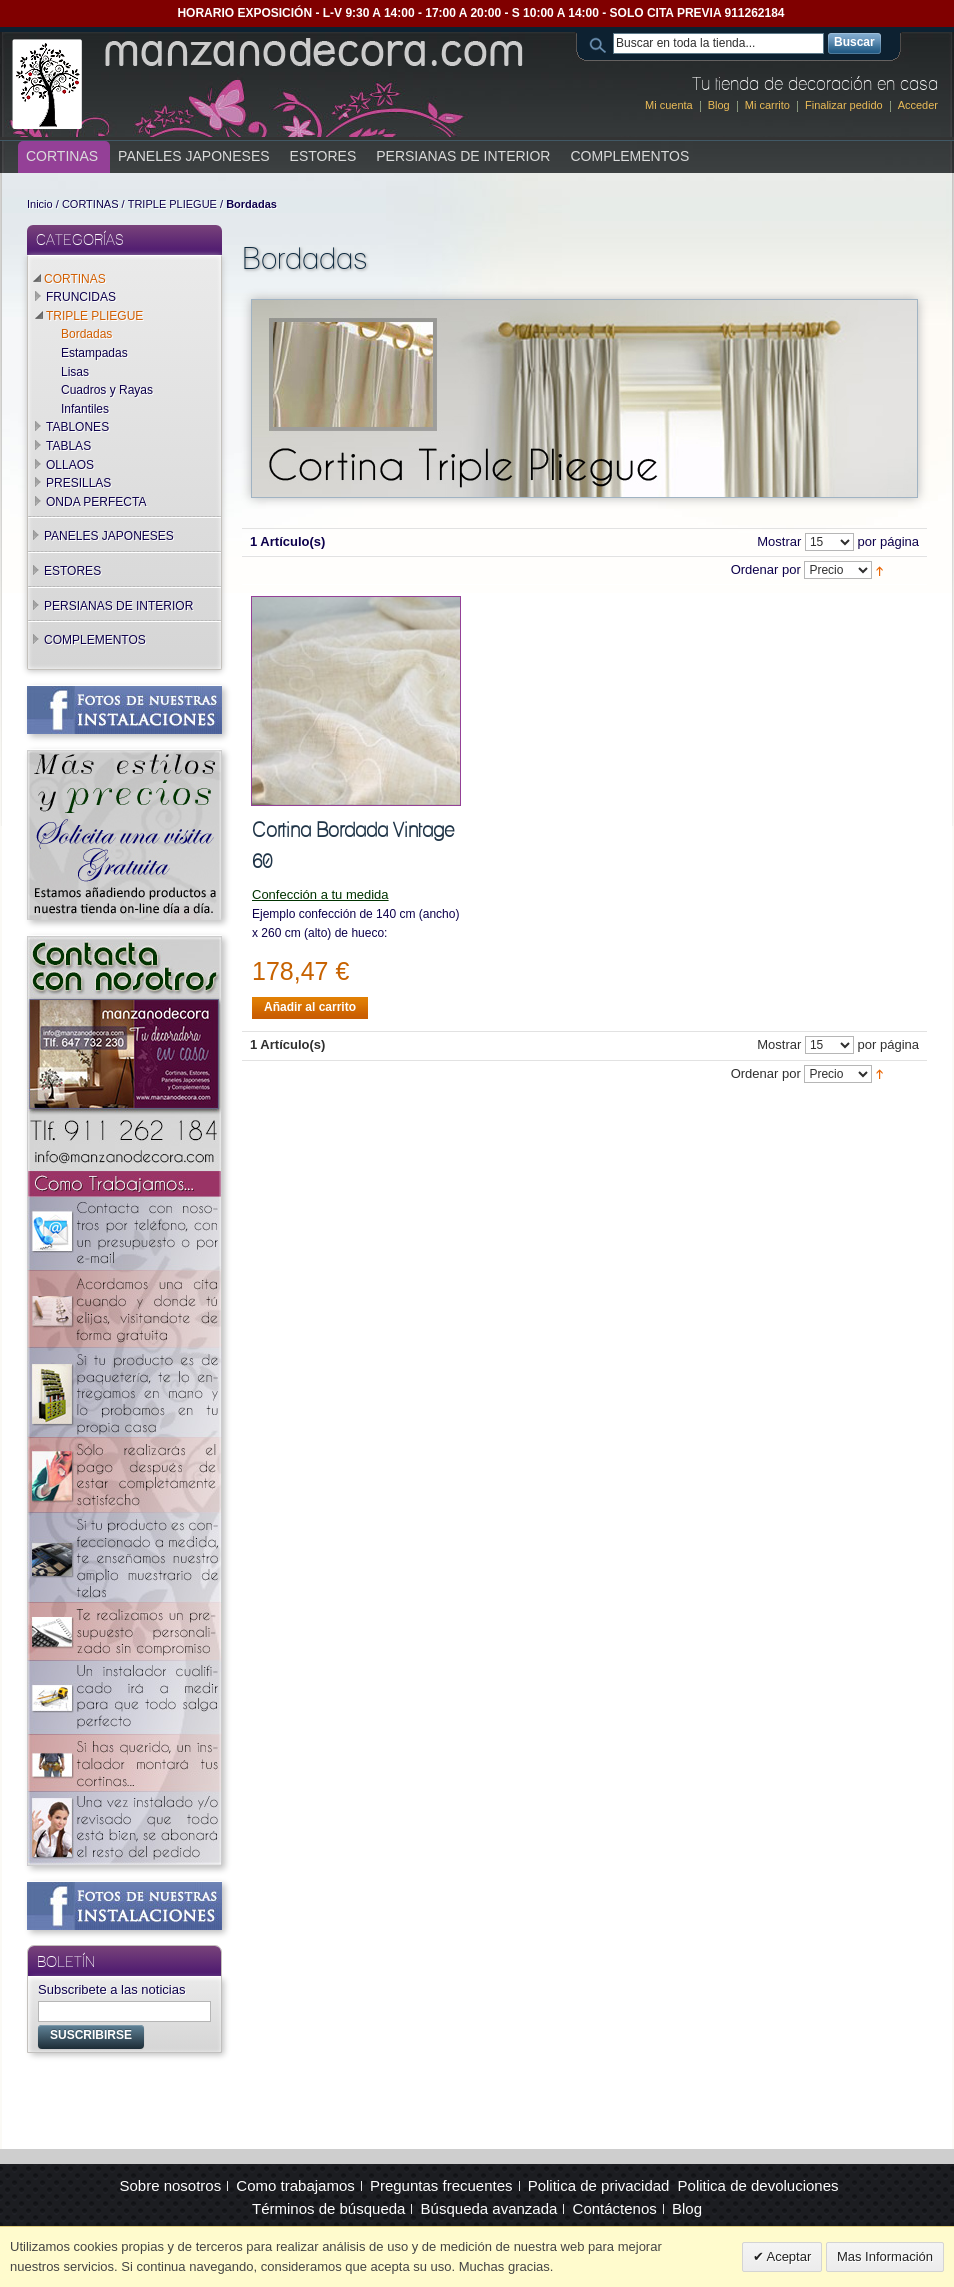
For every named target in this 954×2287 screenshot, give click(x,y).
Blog (719, 105)
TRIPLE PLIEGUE (172, 204)
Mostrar (779, 541)
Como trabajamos (295, 2185)
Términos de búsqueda (328, 2208)
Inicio (40, 204)
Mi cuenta (669, 105)
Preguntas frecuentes (441, 2185)
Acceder (918, 105)
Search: (601, 43)
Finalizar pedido (844, 105)
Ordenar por (766, 570)
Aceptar (788, 2256)
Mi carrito (767, 105)
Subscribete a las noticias (111, 1989)
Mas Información (885, 2256)
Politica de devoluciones (758, 2185)
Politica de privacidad (599, 2185)
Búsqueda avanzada (489, 2208)
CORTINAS (90, 204)
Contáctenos (615, 2208)
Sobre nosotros (170, 2185)
